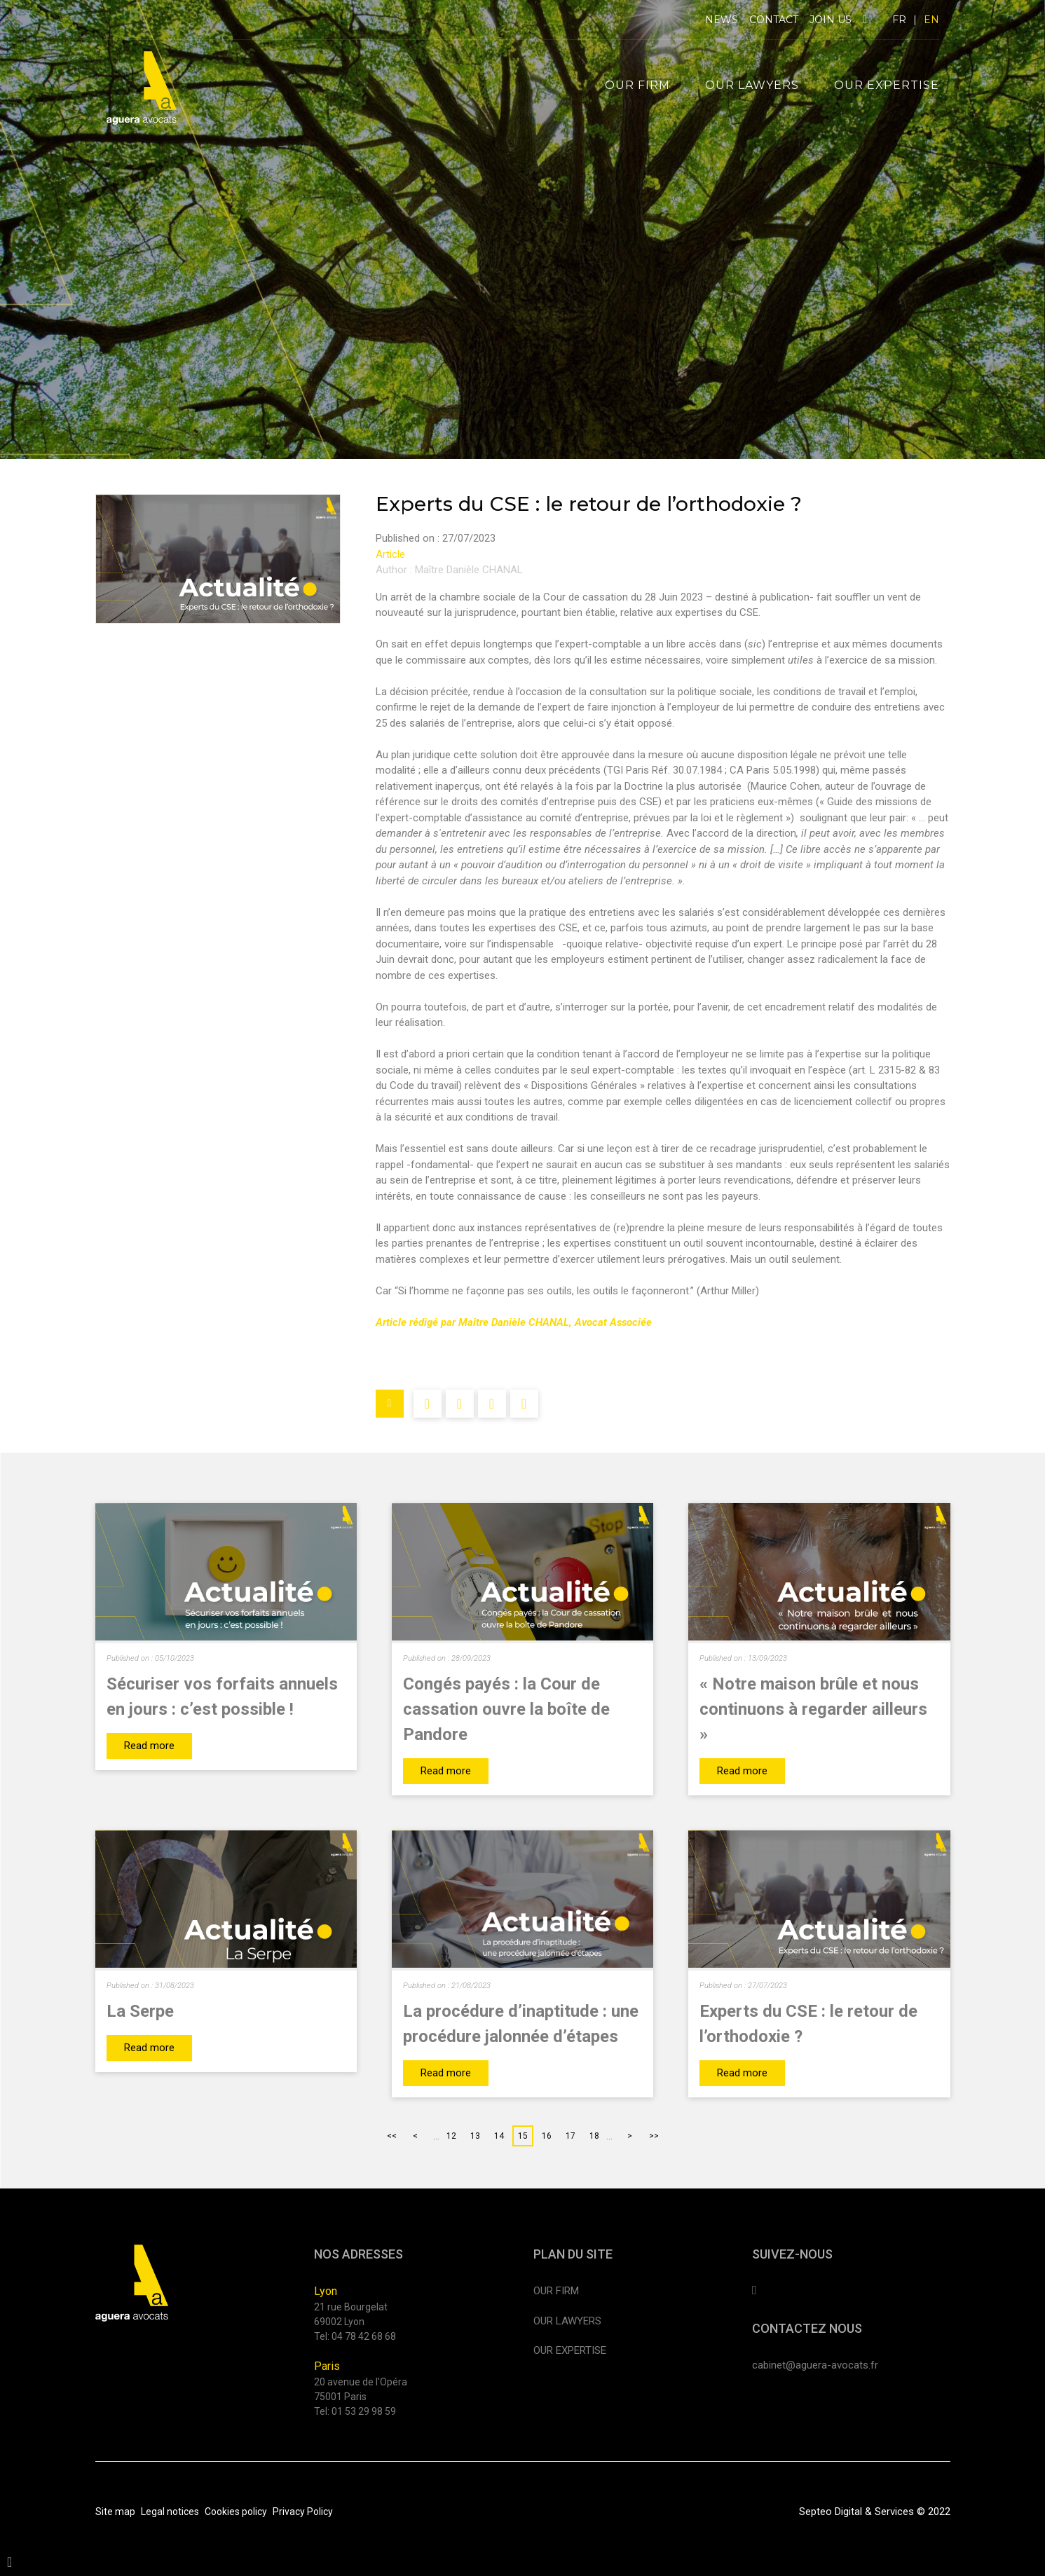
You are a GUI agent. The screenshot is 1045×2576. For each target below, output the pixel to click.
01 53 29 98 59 (364, 2411)
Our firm (637, 85)
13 (475, 2136)
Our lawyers (752, 85)
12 (451, 2136)
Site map (115, 2511)
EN (931, 20)
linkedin (865, 19)
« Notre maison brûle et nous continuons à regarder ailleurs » (813, 1709)
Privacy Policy (303, 2511)
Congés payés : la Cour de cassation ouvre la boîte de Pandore (506, 1709)
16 (547, 2136)
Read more (149, 1745)
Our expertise (886, 85)
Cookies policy (236, 2511)
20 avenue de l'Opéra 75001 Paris (360, 2389)
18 (594, 2136)
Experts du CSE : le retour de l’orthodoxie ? (808, 2023)
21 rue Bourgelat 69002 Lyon (351, 2314)
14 (499, 2136)
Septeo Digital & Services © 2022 (874, 2511)
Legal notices (170, 2511)
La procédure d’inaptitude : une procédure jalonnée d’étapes (520, 2023)
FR (899, 20)
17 (570, 2136)
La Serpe (140, 2011)
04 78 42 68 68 (364, 2336)
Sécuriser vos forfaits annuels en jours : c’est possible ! (222, 1696)
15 (523, 2136)
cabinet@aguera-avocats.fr (815, 2365)
